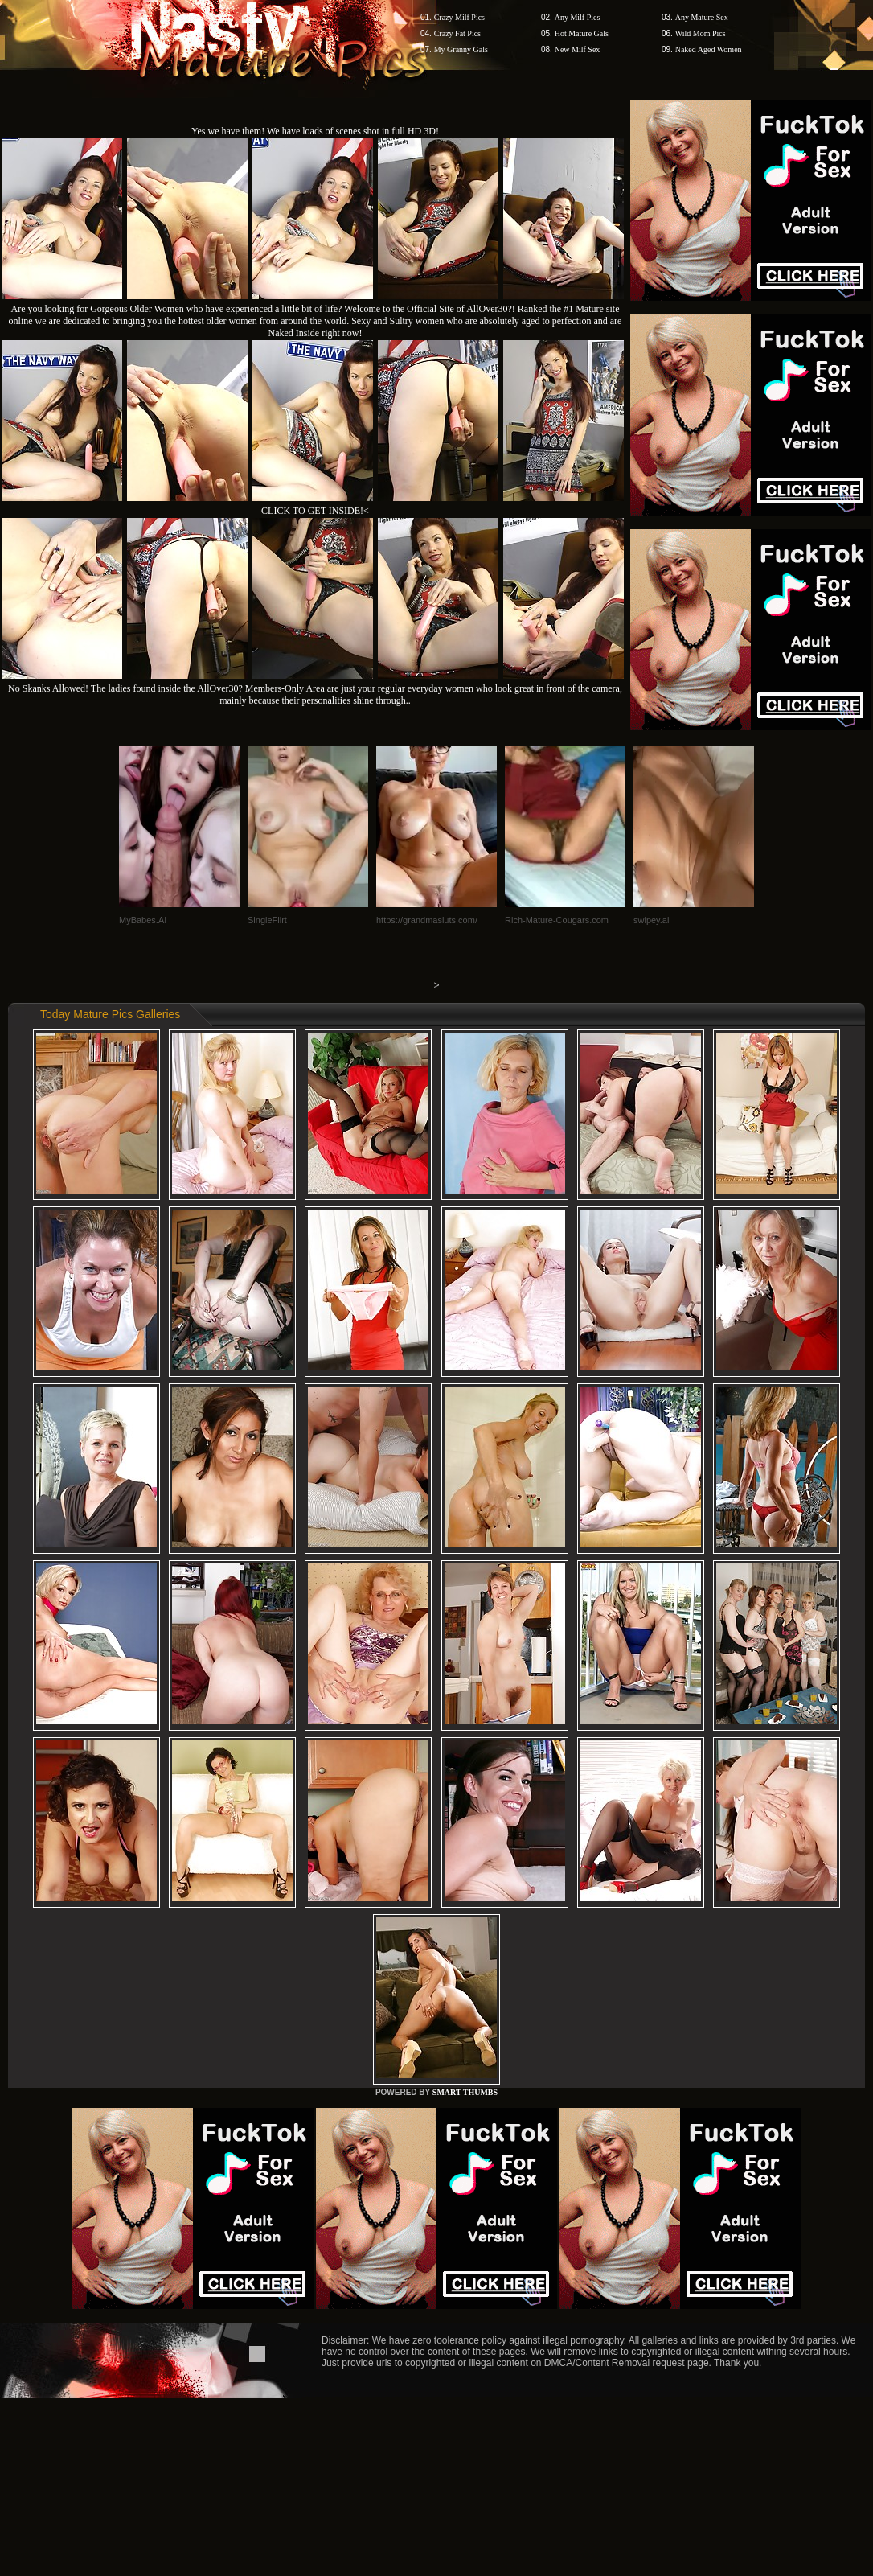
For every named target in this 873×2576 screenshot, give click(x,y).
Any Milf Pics (577, 17)
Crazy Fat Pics (457, 33)
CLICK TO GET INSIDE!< (315, 510)
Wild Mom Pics (700, 33)
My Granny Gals (461, 49)
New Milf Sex (577, 49)
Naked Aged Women (708, 49)
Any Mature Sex (701, 17)
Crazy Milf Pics (459, 17)
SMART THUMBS (465, 2092)
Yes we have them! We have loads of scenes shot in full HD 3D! (315, 131)
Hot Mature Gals (582, 33)
